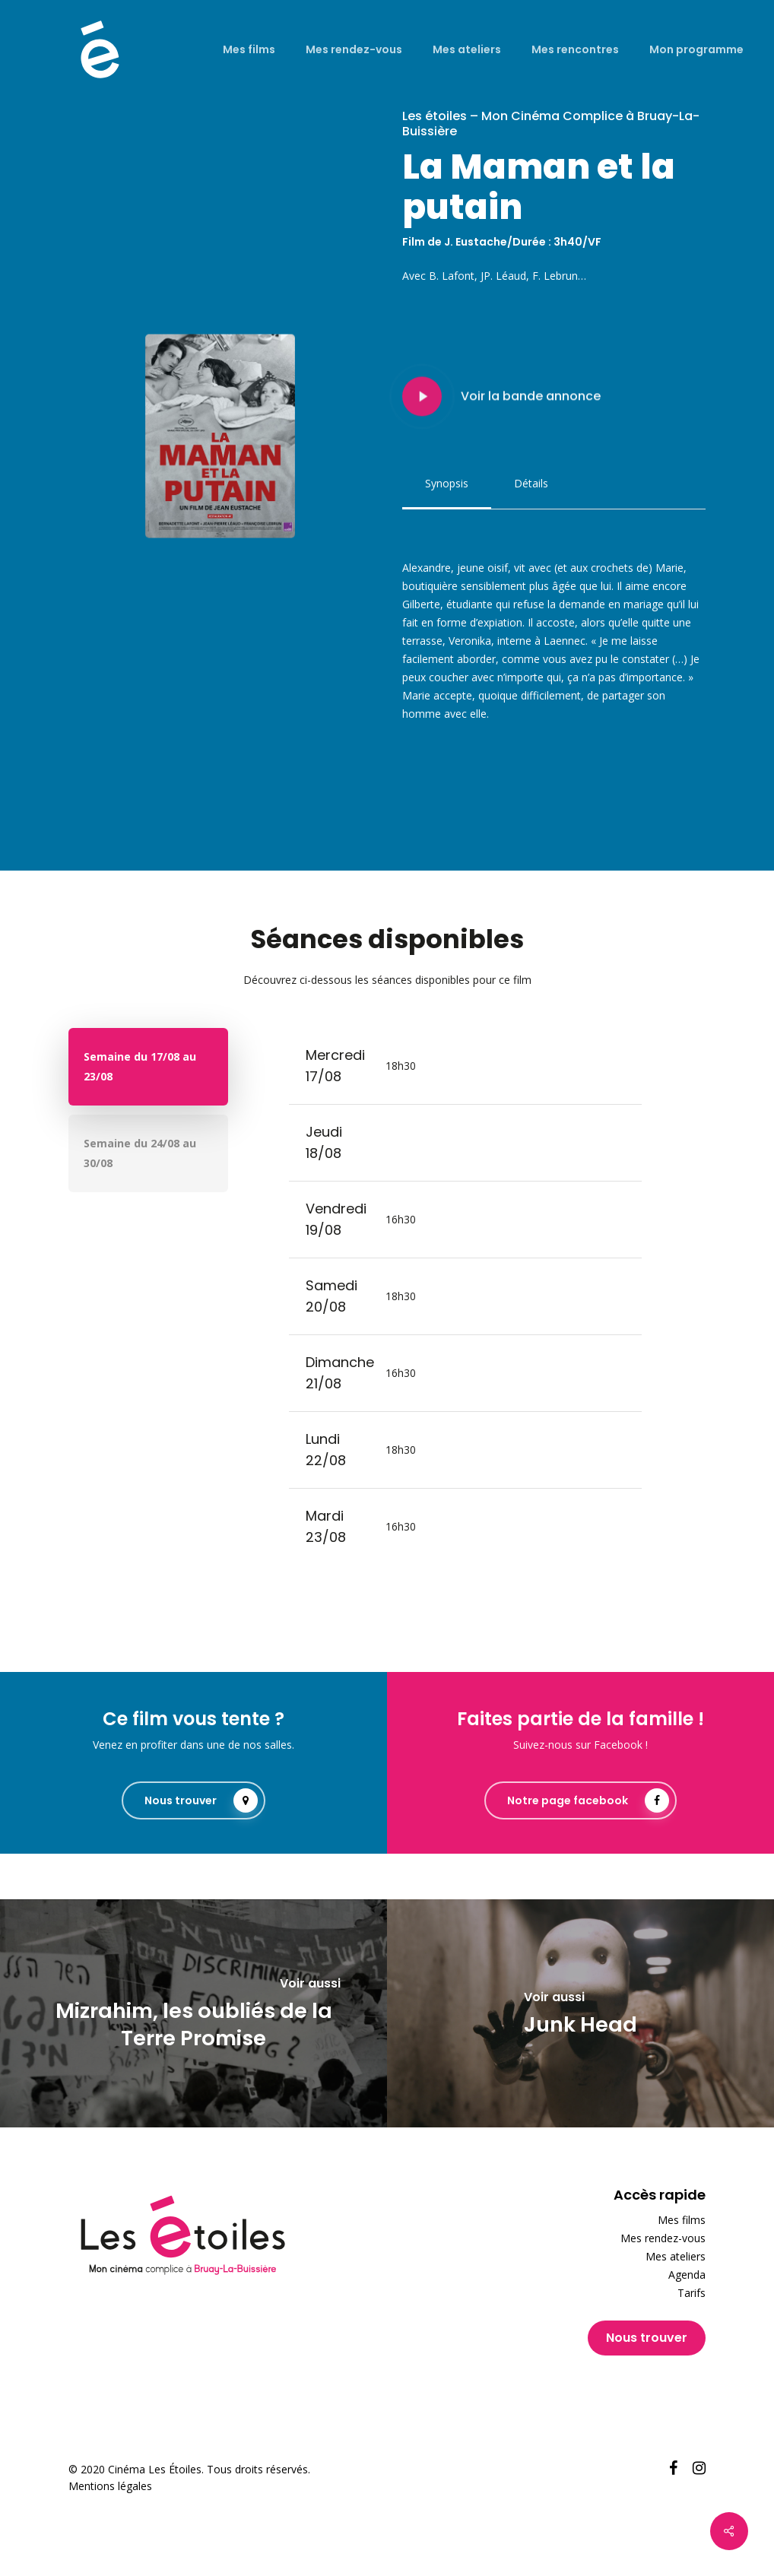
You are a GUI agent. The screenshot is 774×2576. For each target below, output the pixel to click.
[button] (446, 483)
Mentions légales (110, 2486)
